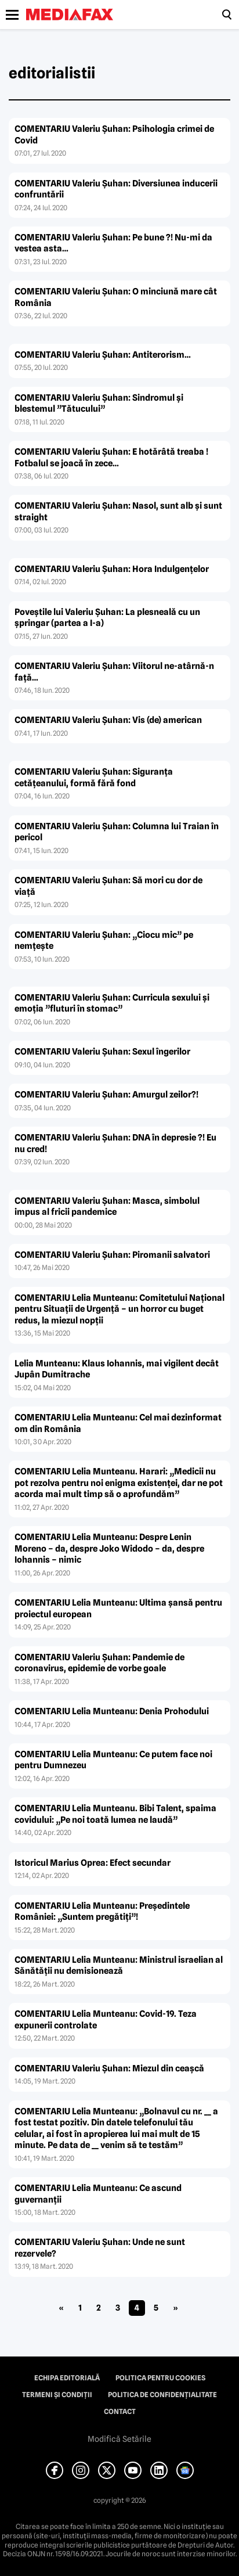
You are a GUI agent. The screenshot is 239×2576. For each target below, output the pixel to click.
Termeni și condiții (57, 2395)
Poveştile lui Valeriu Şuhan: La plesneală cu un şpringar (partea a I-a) (107, 618)
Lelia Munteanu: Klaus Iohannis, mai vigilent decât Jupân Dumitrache (117, 1369)
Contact (120, 2412)
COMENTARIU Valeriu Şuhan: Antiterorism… (103, 355)
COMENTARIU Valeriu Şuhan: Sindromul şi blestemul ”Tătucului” (99, 404)
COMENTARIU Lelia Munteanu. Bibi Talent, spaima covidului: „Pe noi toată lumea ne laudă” (115, 1814)
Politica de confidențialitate (162, 2395)
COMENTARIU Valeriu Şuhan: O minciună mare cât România (116, 297)
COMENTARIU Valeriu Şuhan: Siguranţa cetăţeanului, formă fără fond (94, 778)
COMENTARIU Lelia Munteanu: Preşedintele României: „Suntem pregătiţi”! (102, 1912)
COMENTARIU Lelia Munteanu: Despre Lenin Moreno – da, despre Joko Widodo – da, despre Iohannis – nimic (109, 1548)
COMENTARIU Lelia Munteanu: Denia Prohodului (112, 1711)
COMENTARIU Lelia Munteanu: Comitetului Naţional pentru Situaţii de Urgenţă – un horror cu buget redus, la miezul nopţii (119, 1309)
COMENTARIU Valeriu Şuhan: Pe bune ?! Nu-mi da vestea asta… (113, 243)
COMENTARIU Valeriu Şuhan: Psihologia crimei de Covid (114, 135)
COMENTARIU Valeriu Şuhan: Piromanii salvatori (112, 1255)
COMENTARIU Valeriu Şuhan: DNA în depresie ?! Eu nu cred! (115, 1143)
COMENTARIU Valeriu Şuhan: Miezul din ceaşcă (109, 2068)
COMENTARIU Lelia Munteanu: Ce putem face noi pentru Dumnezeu (113, 1760)
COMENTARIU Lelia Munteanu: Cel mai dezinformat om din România (118, 1423)
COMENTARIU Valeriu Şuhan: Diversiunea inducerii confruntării (116, 189)
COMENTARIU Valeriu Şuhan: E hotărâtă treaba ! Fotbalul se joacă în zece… (111, 458)
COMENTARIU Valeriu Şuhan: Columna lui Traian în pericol (117, 832)
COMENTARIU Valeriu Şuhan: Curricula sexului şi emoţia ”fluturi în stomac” (112, 1003)
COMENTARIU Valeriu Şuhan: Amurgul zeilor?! (106, 1094)
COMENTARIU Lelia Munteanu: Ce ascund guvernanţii (98, 2194)
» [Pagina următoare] (175, 2307)
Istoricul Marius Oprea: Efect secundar (93, 1863)
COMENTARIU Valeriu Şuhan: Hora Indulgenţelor (112, 569)
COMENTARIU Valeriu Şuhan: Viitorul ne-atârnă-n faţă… (114, 672)
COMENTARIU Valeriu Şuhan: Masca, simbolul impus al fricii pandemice (107, 1207)
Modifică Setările (119, 2439)
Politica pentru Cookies (160, 2378)
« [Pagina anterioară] (61, 2307)
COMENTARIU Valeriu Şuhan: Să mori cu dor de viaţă (108, 886)
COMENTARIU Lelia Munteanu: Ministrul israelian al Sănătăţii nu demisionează (119, 1966)
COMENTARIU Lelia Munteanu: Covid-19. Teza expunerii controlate (106, 2020)
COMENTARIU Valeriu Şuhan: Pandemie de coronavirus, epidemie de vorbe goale (99, 1663)
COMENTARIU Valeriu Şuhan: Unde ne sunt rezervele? (100, 2248)
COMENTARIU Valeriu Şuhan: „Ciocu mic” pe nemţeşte (104, 941)
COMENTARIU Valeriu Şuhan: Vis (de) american (108, 720)
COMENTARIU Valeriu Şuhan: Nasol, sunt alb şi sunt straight (118, 512)
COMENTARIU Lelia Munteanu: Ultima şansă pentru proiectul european (118, 1609)
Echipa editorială (67, 2378)
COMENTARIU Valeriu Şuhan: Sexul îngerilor (102, 1051)
